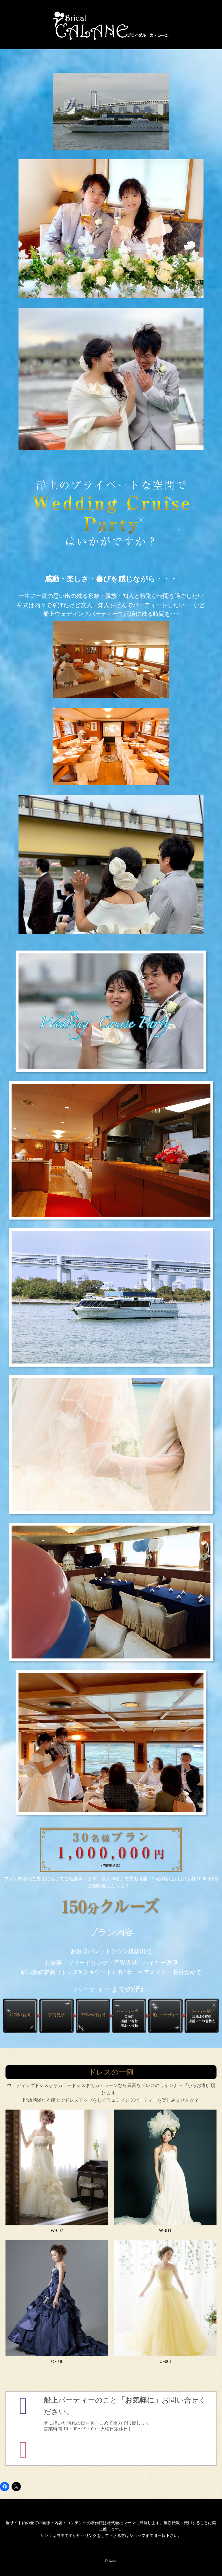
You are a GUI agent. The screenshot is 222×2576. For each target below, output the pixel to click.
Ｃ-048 (56, 2361)
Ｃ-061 (165, 2361)
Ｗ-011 (165, 2230)
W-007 (57, 2230)
